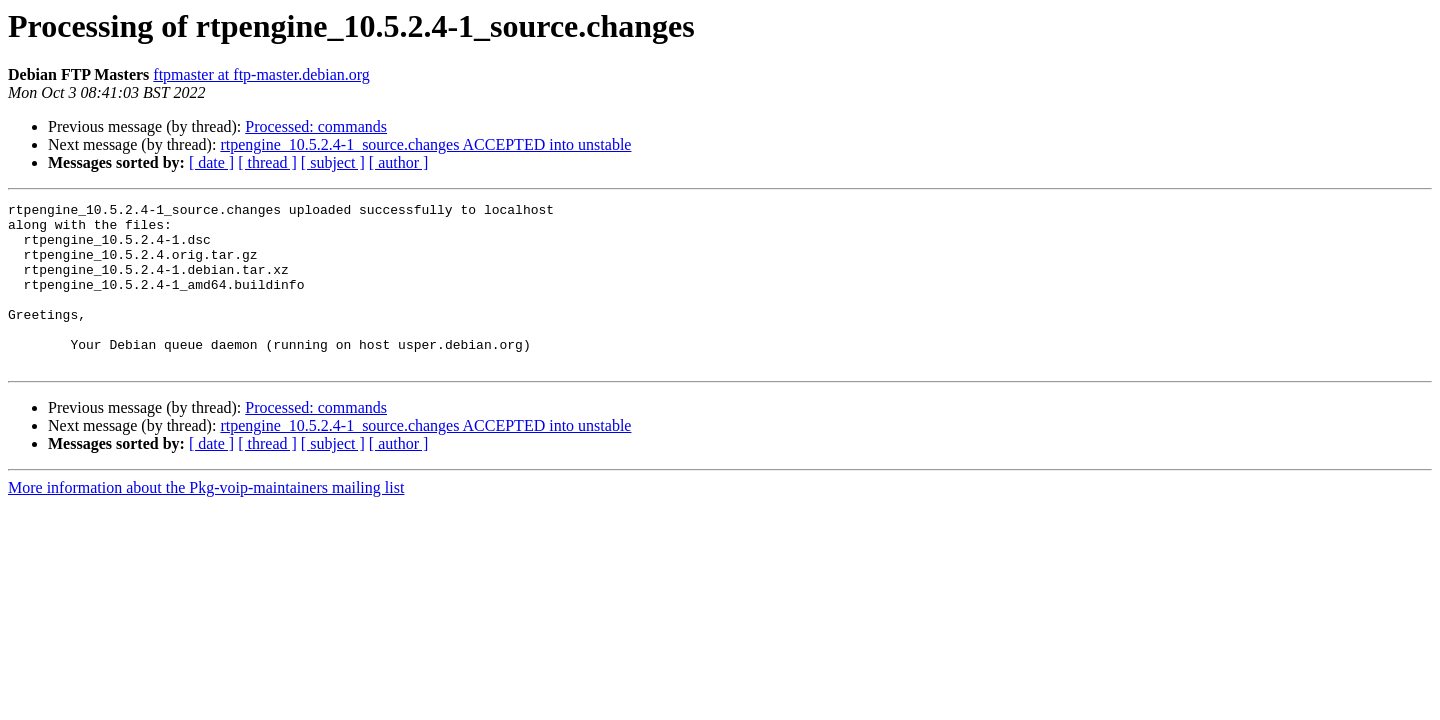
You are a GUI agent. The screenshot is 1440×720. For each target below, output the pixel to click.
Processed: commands (316, 126)
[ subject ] (333, 162)
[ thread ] (267, 162)
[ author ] (399, 162)
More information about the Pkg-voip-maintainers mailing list (206, 520)
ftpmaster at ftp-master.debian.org (261, 74)
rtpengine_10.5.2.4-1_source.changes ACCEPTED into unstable (425, 144)
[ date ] (211, 162)
